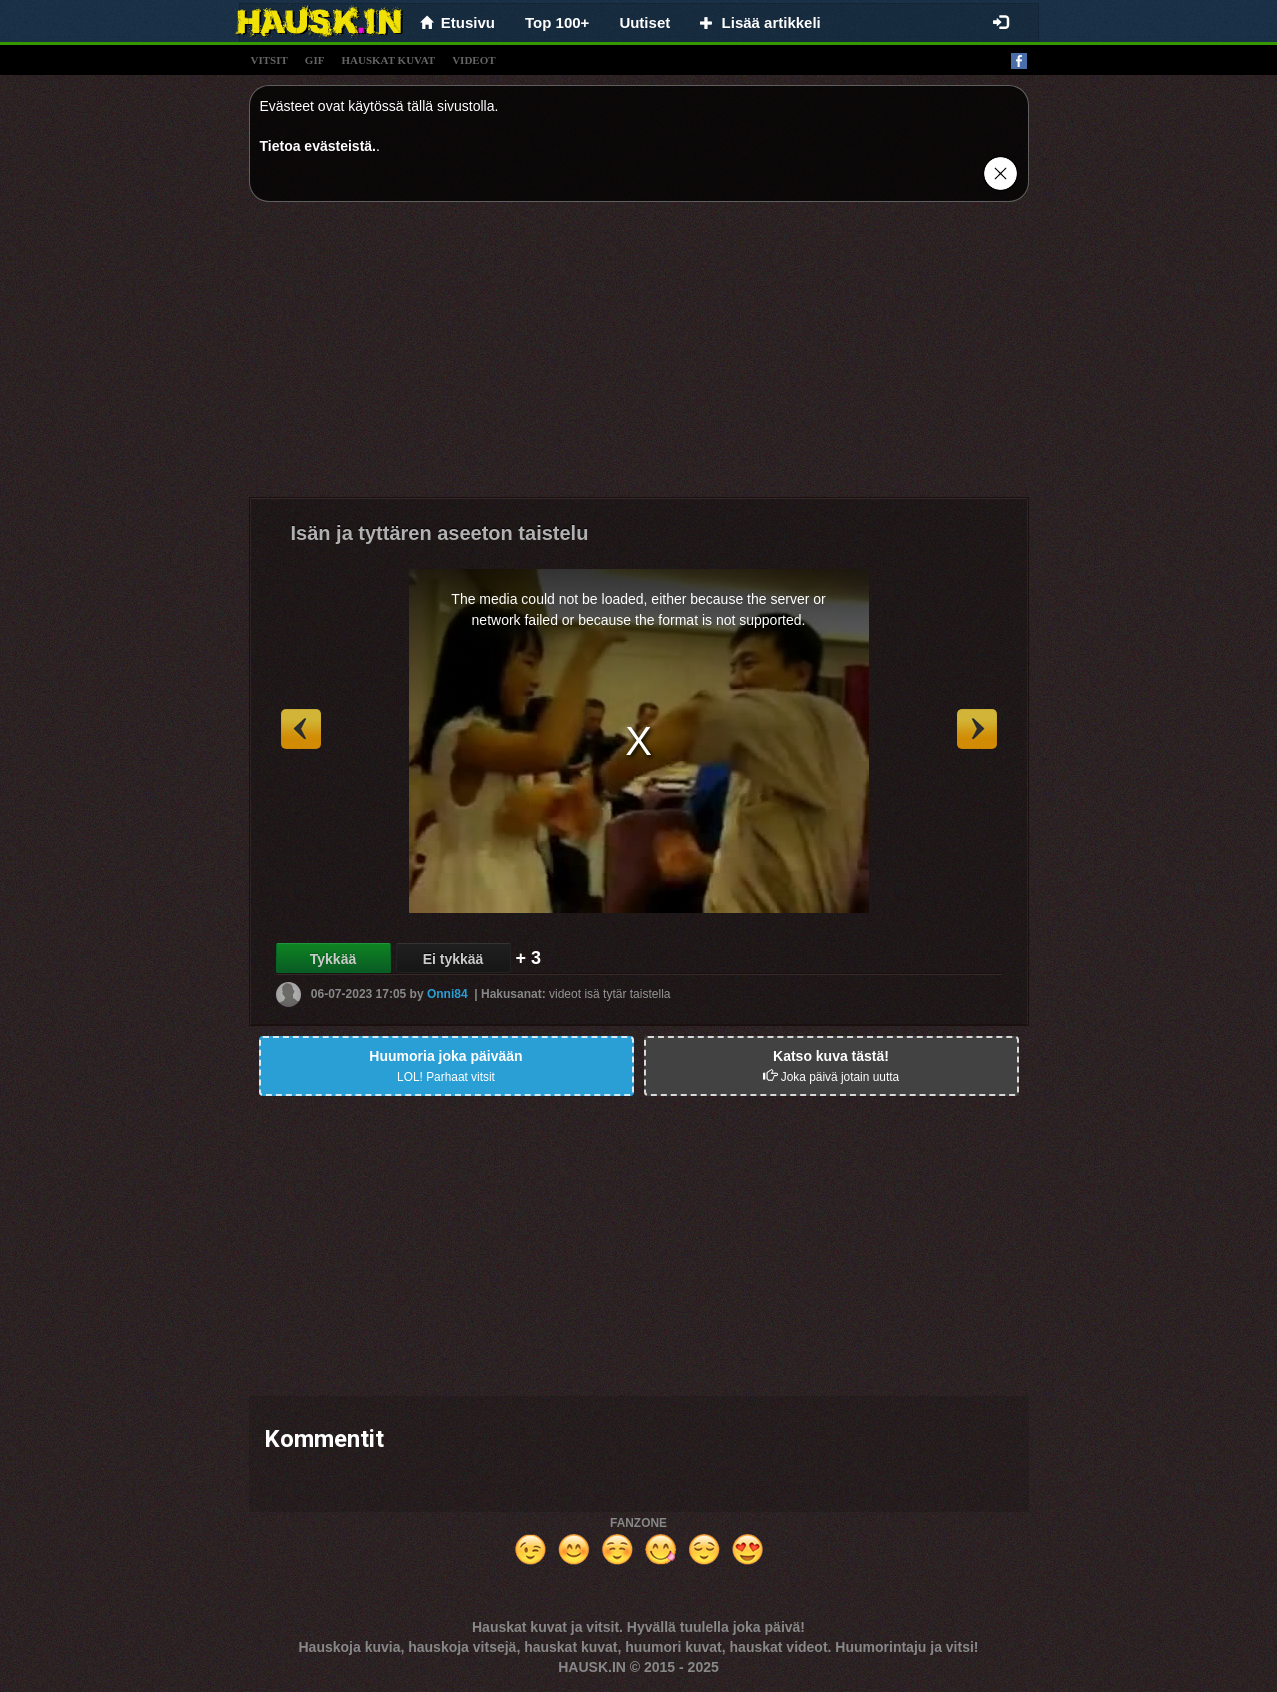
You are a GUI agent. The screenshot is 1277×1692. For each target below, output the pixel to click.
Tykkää (333, 959)
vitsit (269, 60)
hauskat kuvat (388, 60)
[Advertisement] (639, 357)
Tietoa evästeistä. (318, 146)
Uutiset (644, 22)
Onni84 (447, 994)
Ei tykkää (453, 959)
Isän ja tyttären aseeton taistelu (440, 533)
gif (315, 60)
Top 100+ (557, 22)
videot (473, 60)
